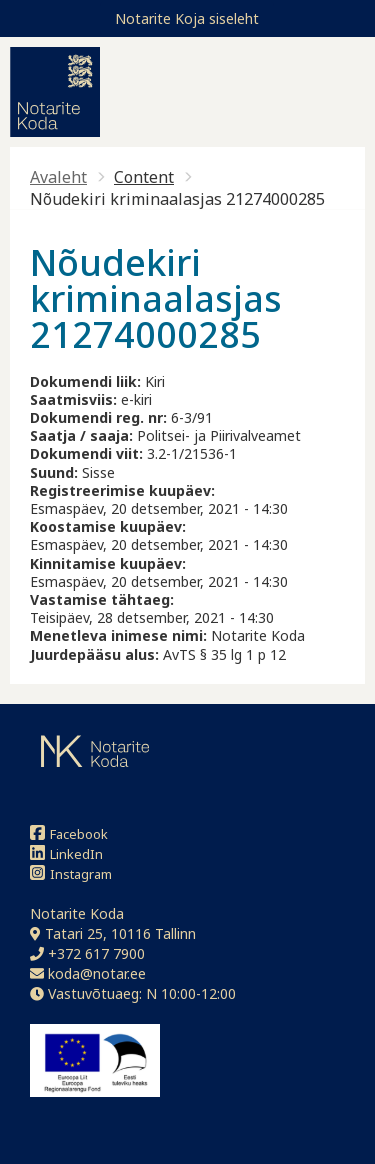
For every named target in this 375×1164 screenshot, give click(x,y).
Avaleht (58, 177)
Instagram (71, 873)
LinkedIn (66, 853)
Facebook (69, 833)
